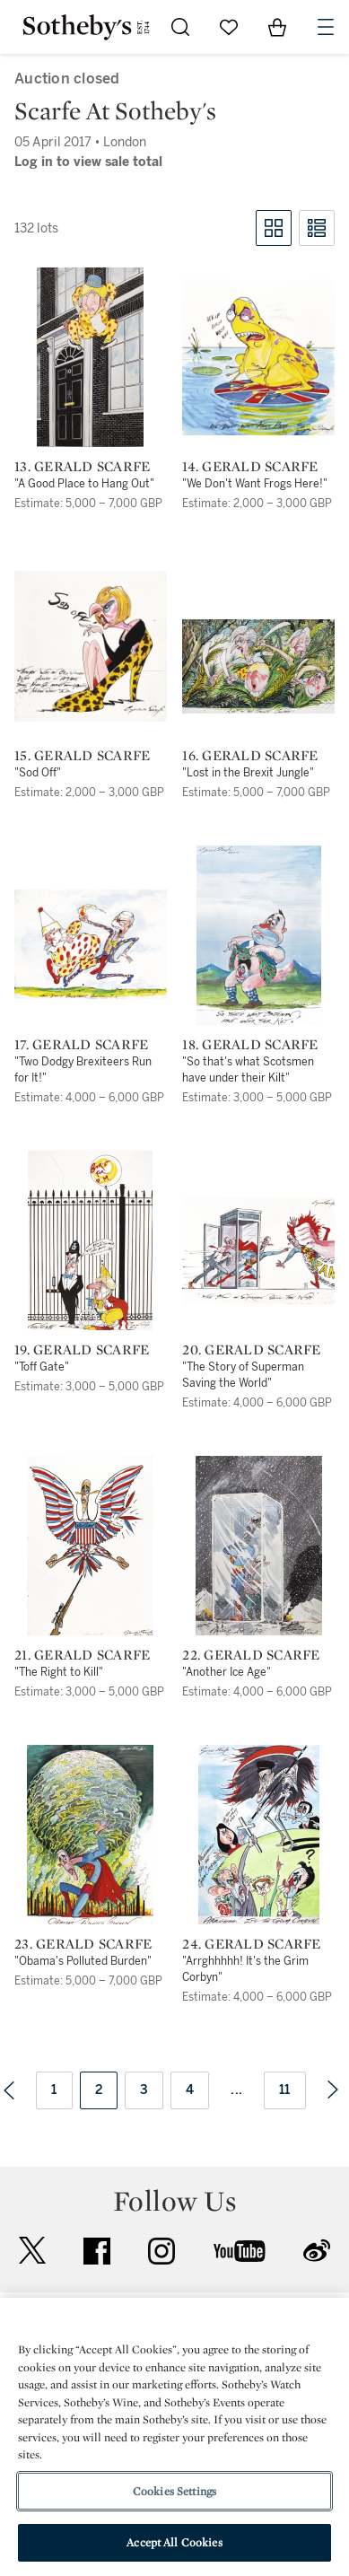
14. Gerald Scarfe (250, 467)
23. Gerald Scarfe (83, 1944)
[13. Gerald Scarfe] (90, 357)
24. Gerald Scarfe (251, 1944)
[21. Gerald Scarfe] (90, 1545)
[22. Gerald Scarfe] (259, 1545)
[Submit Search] (180, 27)
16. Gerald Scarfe (250, 756)
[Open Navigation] (326, 26)
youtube (240, 2251)
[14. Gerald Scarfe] (258, 357)
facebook (96, 2251)
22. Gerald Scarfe (250, 1655)
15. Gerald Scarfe (82, 756)
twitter (32, 2251)
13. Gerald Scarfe (82, 467)
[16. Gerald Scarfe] (258, 666)
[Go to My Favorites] (229, 27)
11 (285, 2090)
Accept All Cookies (174, 2542)
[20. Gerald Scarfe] (258, 1250)
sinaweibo (316, 2250)
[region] (174, 2437)
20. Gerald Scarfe (251, 1350)
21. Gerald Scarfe (82, 1655)
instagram (161, 2251)
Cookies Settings (174, 2491)
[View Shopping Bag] (277, 27)
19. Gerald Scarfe (81, 1350)
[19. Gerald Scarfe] (90, 1240)
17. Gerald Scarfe (81, 1045)
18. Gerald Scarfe (250, 1045)
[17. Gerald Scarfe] (90, 944)
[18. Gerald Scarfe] (258, 935)
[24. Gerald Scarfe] (258, 1834)
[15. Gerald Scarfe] (90, 646)
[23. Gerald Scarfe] (90, 1834)
